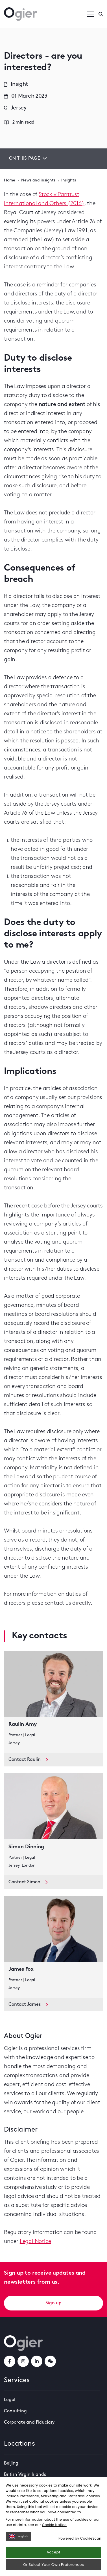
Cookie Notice (54, 2524)
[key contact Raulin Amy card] (53, 1702)
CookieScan (90, 2538)
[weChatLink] (50, 2361)
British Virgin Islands (25, 2474)
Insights (68, 180)
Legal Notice (35, 2241)
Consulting (15, 2411)
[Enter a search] (101, 14)
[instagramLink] (23, 2361)
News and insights (38, 180)
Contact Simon (28, 1882)
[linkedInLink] (36, 2361)
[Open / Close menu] (90, 14)
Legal (9, 2400)
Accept (53, 2552)
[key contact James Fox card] (53, 1947)
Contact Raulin (28, 1759)
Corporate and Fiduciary (29, 2422)
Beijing (11, 2463)
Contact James (28, 2004)
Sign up (53, 2303)
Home (9, 180)
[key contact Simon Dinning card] (53, 1824)
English (18, 2536)
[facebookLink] (9, 2361)
